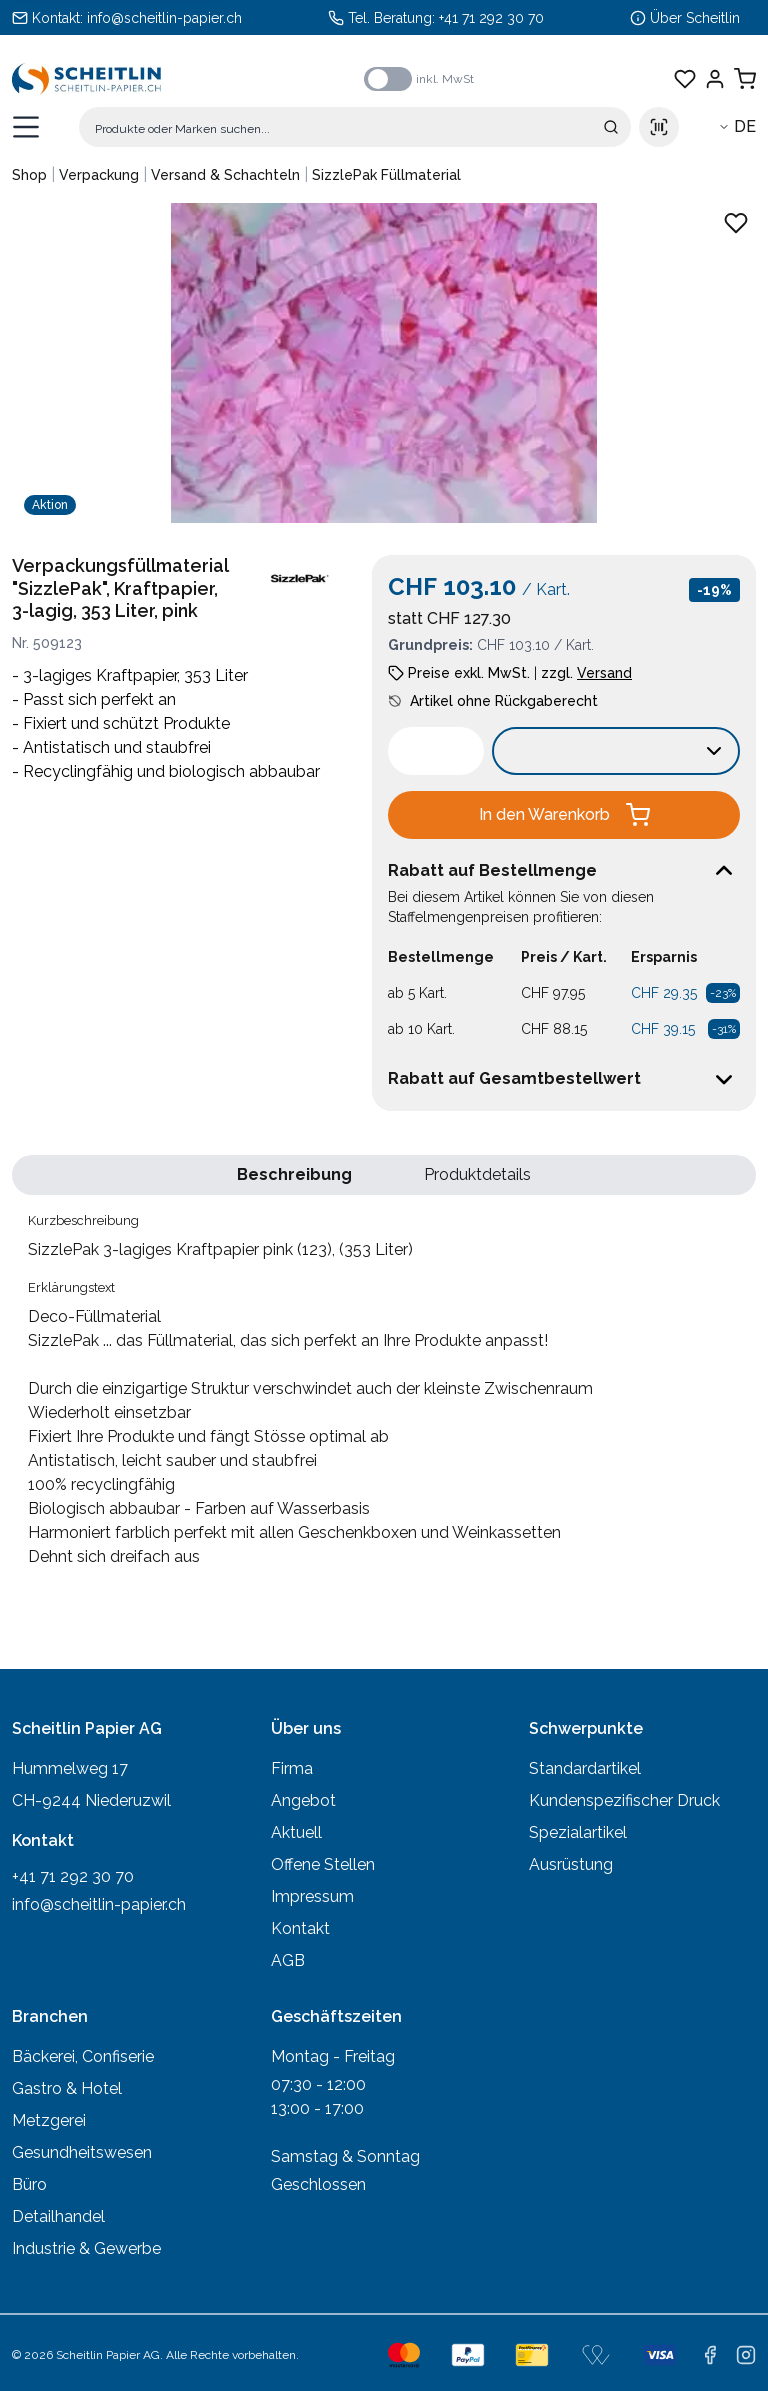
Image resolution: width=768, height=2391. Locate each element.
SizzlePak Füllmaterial (386, 175)
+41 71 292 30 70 (491, 18)
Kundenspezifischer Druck (624, 1800)
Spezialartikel (578, 1832)
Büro (29, 2184)
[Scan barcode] (659, 127)
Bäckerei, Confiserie (83, 2056)
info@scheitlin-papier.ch (164, 18)
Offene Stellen (323, 1864)
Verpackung (99, 175)
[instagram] (746, 2355)
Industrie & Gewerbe (86, 2248)
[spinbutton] (436, 751)
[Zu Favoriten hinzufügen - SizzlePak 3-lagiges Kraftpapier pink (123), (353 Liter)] (736, 223)
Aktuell (296, 1832)
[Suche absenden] (611, 127)
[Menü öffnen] (26, 127)
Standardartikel (585, 1768)
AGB (288, 1960)
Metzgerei (49, 2120)
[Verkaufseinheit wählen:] (616, 751)
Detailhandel (58, 2216)
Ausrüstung (571, 1864)
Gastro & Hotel (67, 2088)
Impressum (312, 1896)
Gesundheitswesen (82, 2152)
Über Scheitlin (695, 18)
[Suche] (355, 127)
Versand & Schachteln (225, 175)
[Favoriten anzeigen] (685, 79)
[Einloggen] (715, 79)
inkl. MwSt (445, 79)
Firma (292, 1768)
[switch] (388, 79)
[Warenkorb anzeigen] (745, 79)
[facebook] (710, 2355)
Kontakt (300, 1928)
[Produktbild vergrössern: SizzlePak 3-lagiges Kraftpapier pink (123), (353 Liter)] (384, 363)
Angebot (303, 1800)
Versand (604, 673)
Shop (29, 175)
